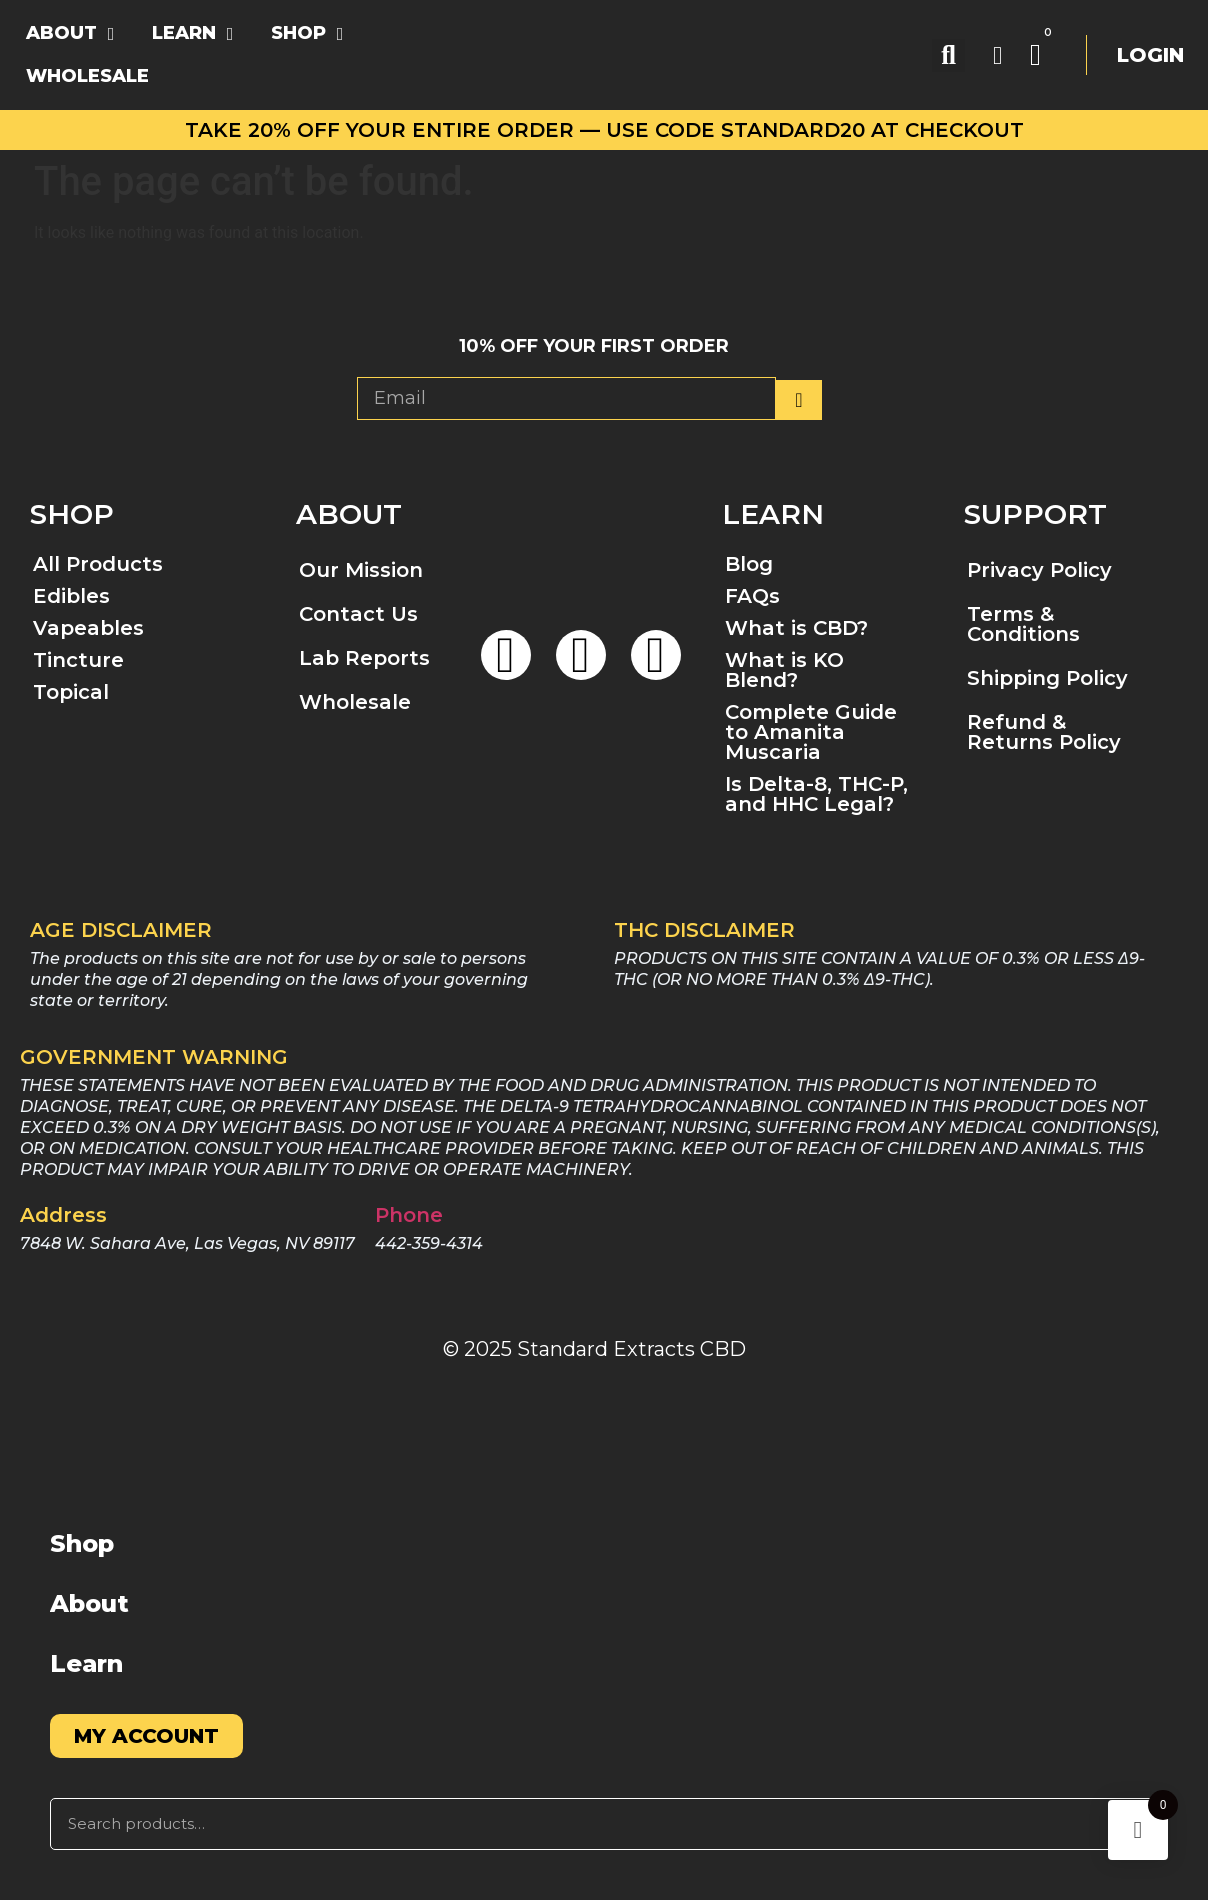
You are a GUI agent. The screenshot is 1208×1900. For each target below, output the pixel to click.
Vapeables (88, 628)
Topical (71, 692)
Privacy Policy (1039, 570)
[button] (948, 55)
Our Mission (361, 570)
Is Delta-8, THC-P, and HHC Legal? (816, 794)
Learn (86, 1663)
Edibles (71, 596)
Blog (749, 564)
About (89, 1603)
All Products (98, 564)
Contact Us (358, 614)
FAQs (752, 596)
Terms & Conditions (1023, 624)
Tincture (78, 660)
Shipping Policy (1047, 678)
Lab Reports (364, 658)
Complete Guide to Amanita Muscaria (811, 732)
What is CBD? (796, 628)
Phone (409, 1215)
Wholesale (355, 702)
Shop (82, 1543)
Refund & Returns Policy (1044, 732)
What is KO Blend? (784, 670)
